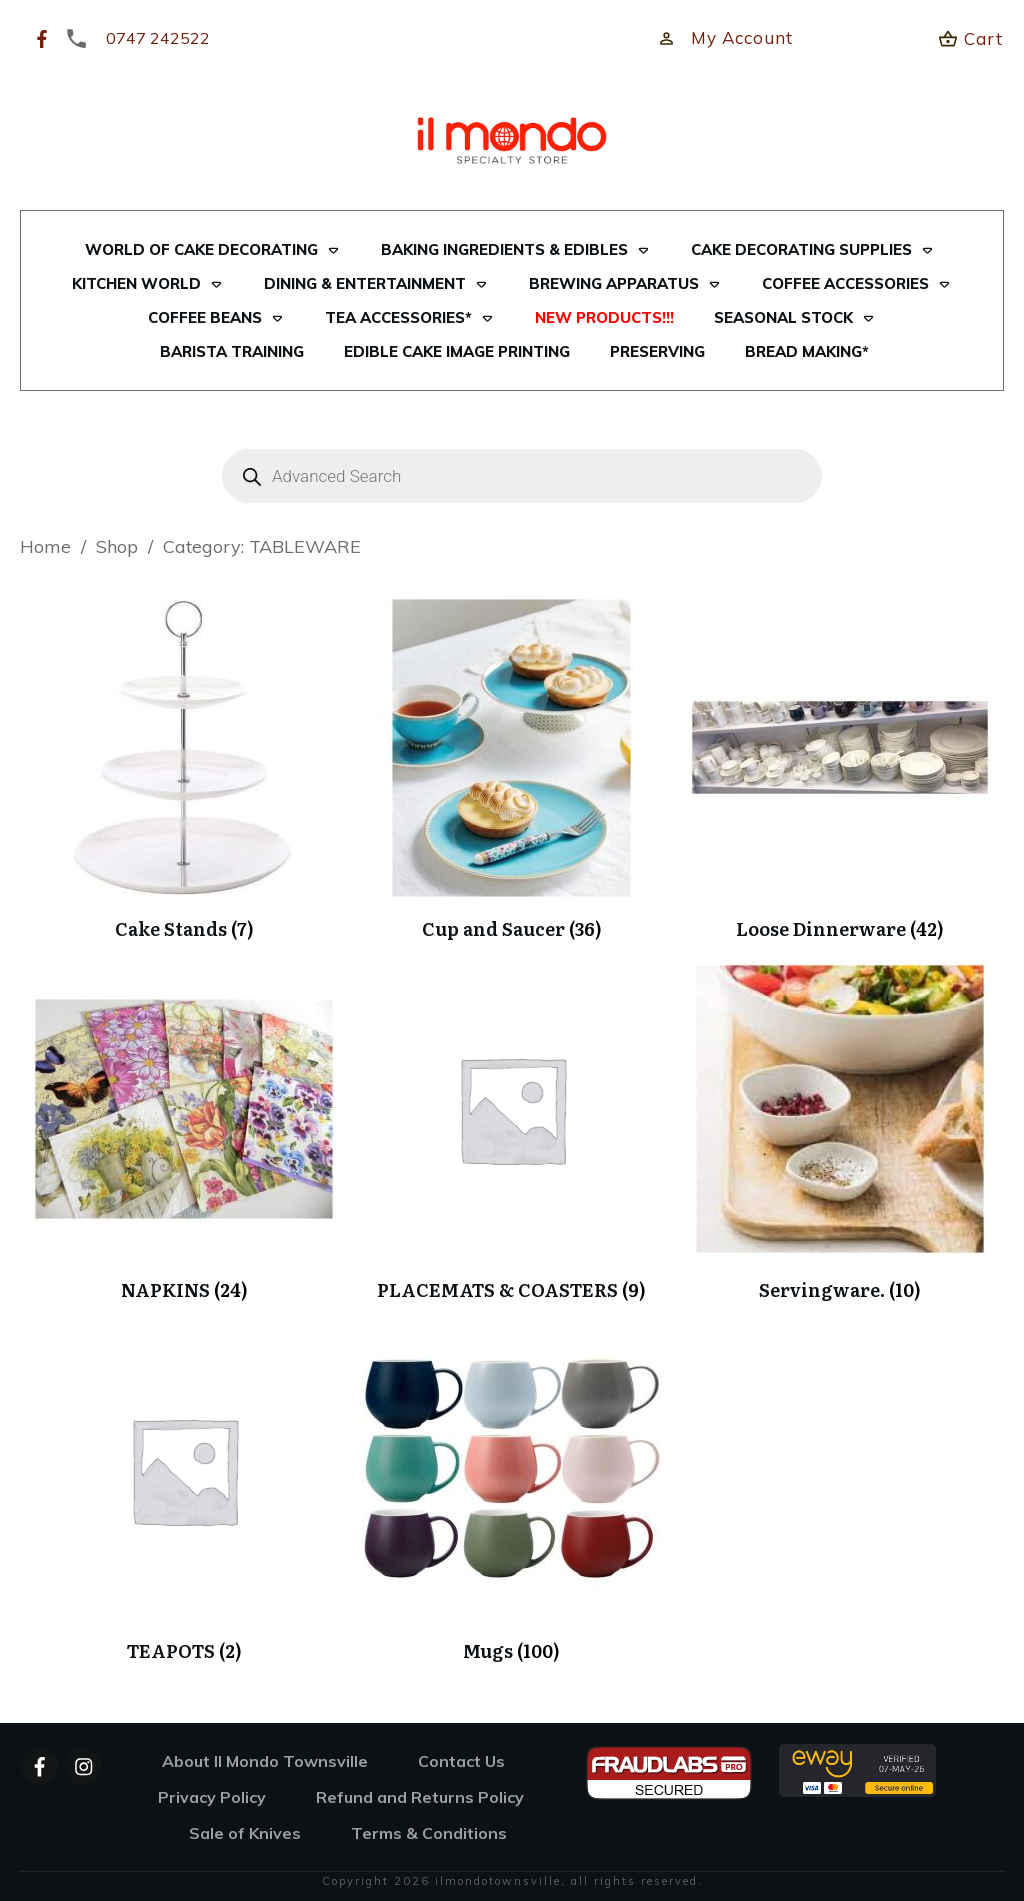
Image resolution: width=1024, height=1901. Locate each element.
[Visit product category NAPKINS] (184, 1130)
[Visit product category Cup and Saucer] (512, 769)
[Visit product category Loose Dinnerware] (840, 769)
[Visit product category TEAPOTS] (184, 1491)
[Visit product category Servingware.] (840, 1130)
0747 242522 (158, 38)
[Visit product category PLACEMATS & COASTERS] (512, 1130)
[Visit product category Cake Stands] (184, 769)
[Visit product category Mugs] (512, 1491)
